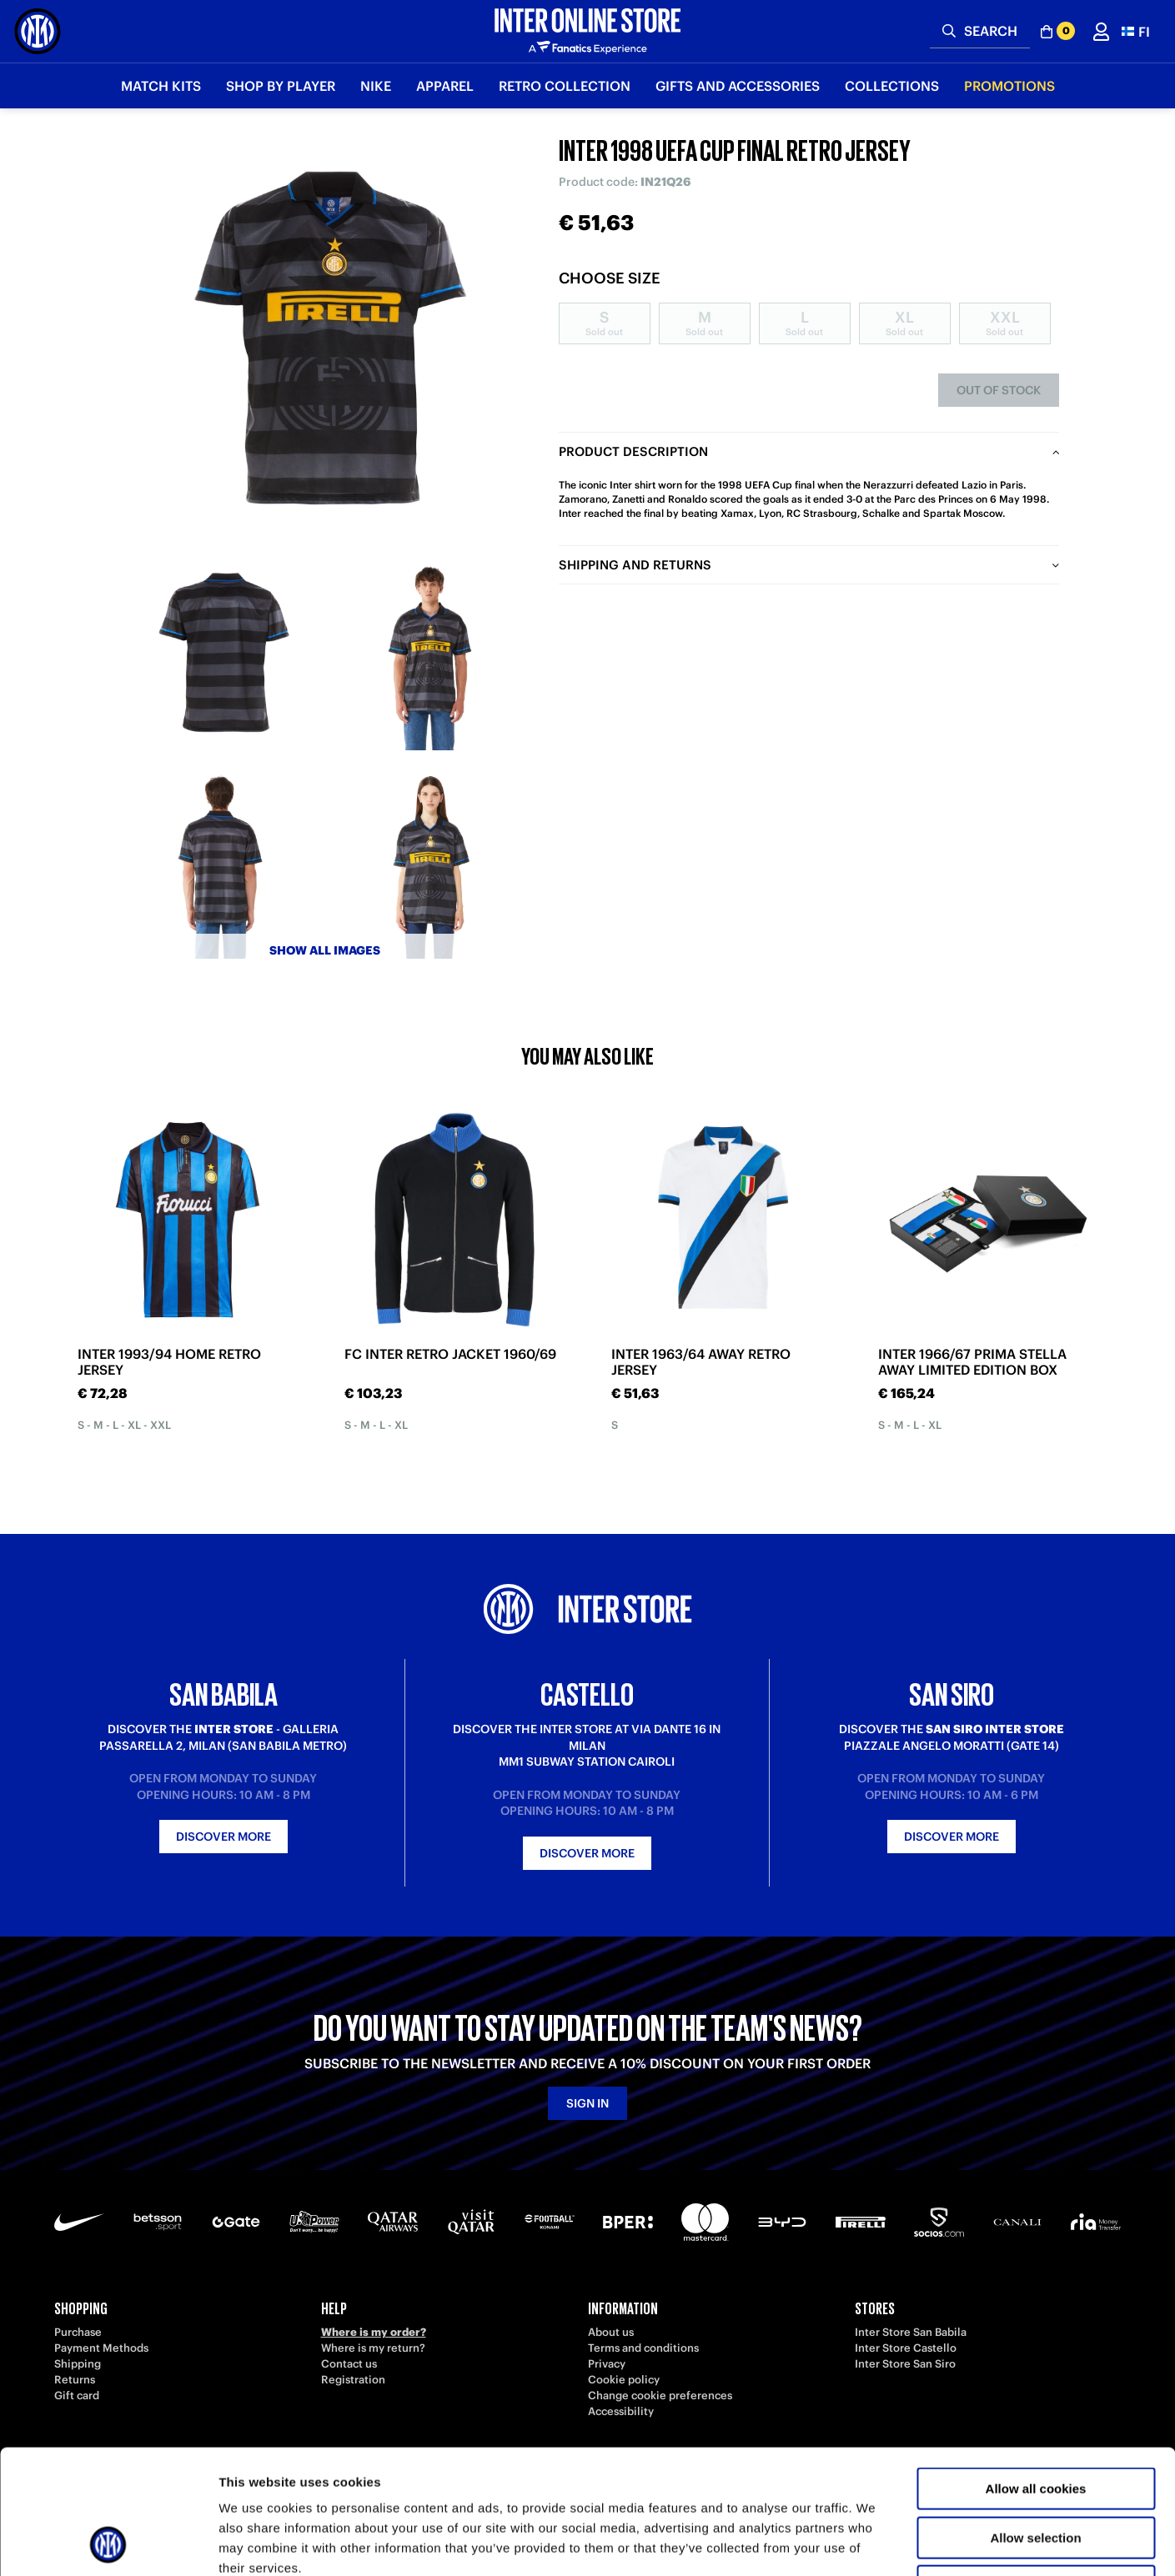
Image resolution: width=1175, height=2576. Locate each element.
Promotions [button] (1009, 86)
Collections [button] (892, 86)
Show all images (324, 950)
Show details (875, 2543)
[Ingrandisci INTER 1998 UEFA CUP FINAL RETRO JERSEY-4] (429, 863)
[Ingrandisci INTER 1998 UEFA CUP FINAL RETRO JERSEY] (325, 342)
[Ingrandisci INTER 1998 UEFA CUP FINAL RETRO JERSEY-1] (221, 654)
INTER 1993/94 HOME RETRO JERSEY (169, 1362)
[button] (1136, 31)
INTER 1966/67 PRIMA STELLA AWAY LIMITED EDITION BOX (972, 1362)
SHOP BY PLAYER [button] (280, 86)
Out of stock (999, 390)
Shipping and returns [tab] (635, 565)
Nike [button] (375, 86)
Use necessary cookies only (1035, 2470)
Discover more (223, 1836)
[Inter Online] (38, 31)
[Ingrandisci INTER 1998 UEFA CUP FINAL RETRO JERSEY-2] (429, 654)
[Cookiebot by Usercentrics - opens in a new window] (108, 2543)
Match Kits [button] (161, 86)
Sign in (587, 2103)
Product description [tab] (633, 451)
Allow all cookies (1036, 2372)
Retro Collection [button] (564, 86)
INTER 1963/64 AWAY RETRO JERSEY (701, 1362)
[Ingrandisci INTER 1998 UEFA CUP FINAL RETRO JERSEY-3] (221, 863)
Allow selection (1035, 2421)
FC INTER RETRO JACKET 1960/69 (450, 1354)
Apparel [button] (445, 86)
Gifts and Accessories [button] (737, 86)
